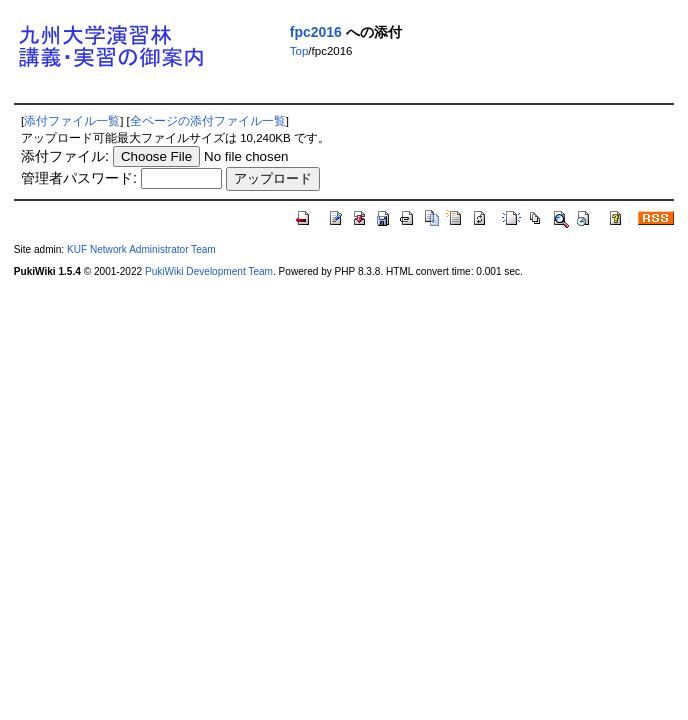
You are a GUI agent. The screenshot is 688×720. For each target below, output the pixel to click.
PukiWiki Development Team (209, 271)
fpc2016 (316, 32)
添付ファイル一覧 (72, 121)
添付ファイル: (65, 156)
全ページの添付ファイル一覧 (208, 121)
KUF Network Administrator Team (141, 249)
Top (299, 51)
